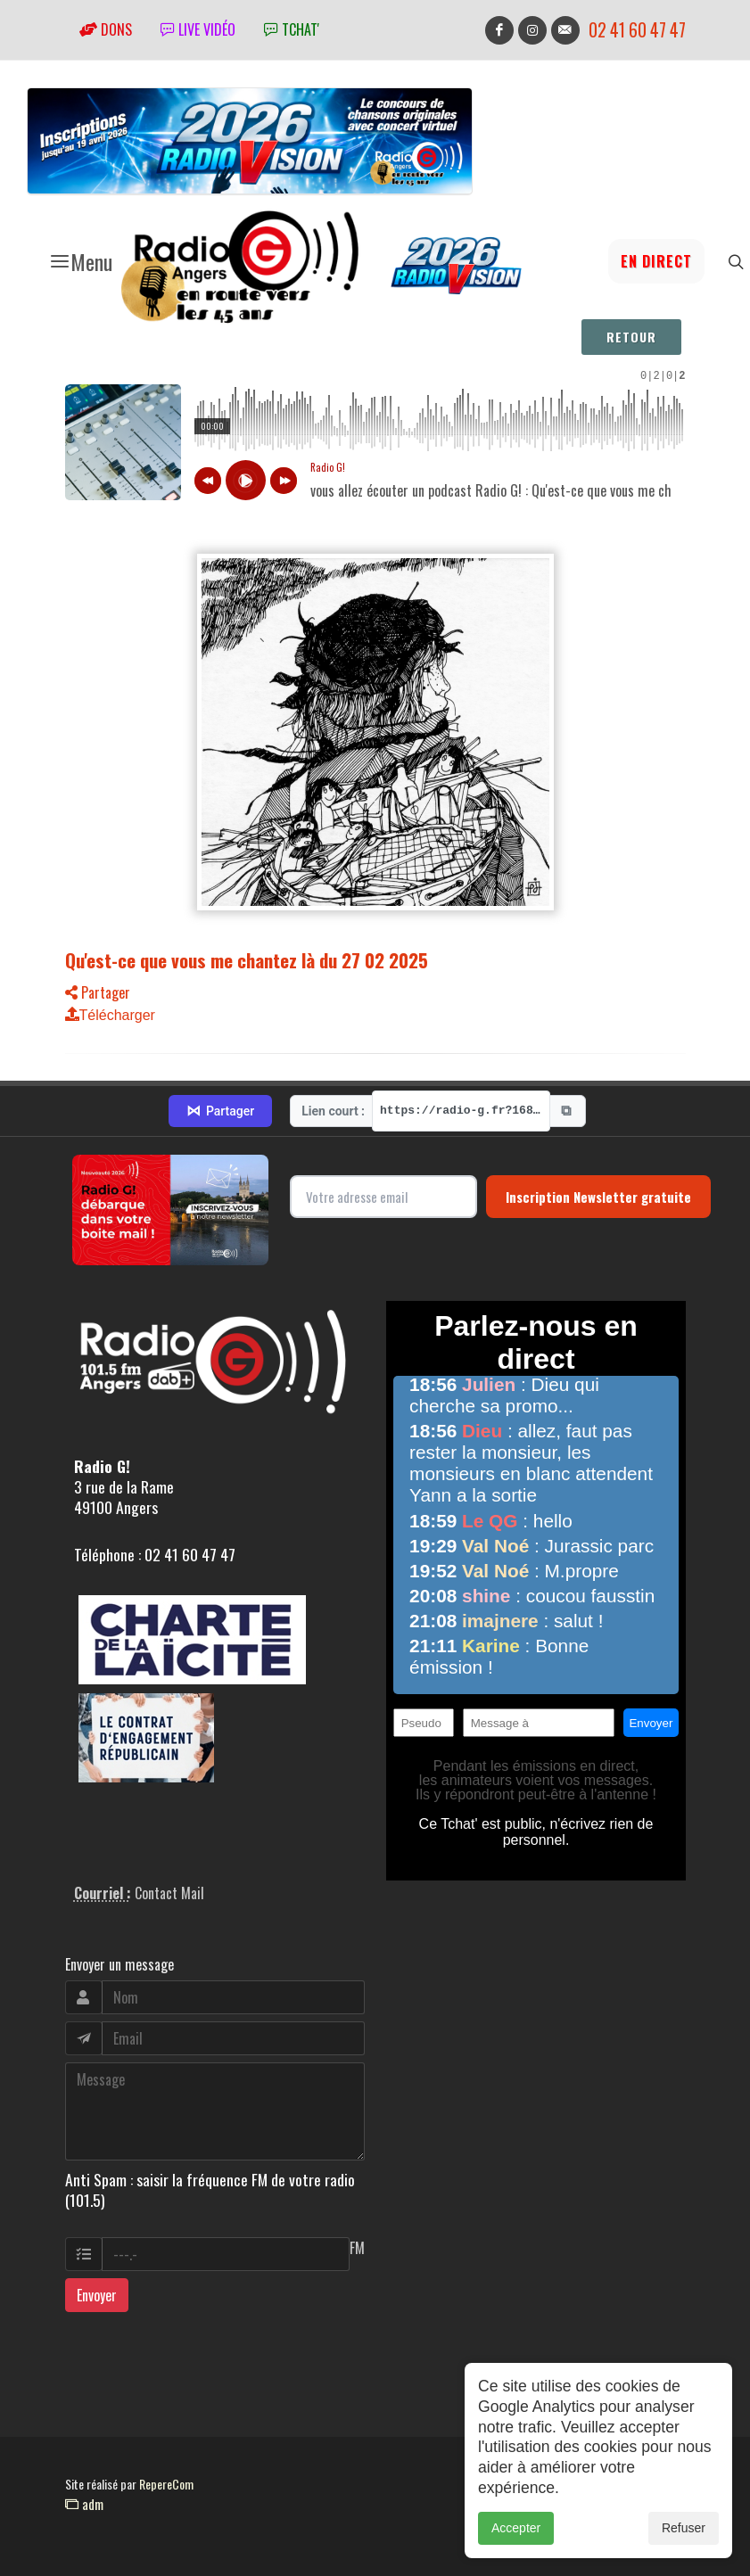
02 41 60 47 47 (637, 30)
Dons (105, 29)
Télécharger (110, 1015)
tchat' (291, 29)
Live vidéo (198, 29)
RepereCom (166, 2483)
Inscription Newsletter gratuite (598, 1196)
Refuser (683, 2528)
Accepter (515, 2528)
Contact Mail (169, 1893)
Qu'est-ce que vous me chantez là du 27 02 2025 (246, 960)
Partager (97, 992)
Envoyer (97, 2295)
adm (84, 2504)
